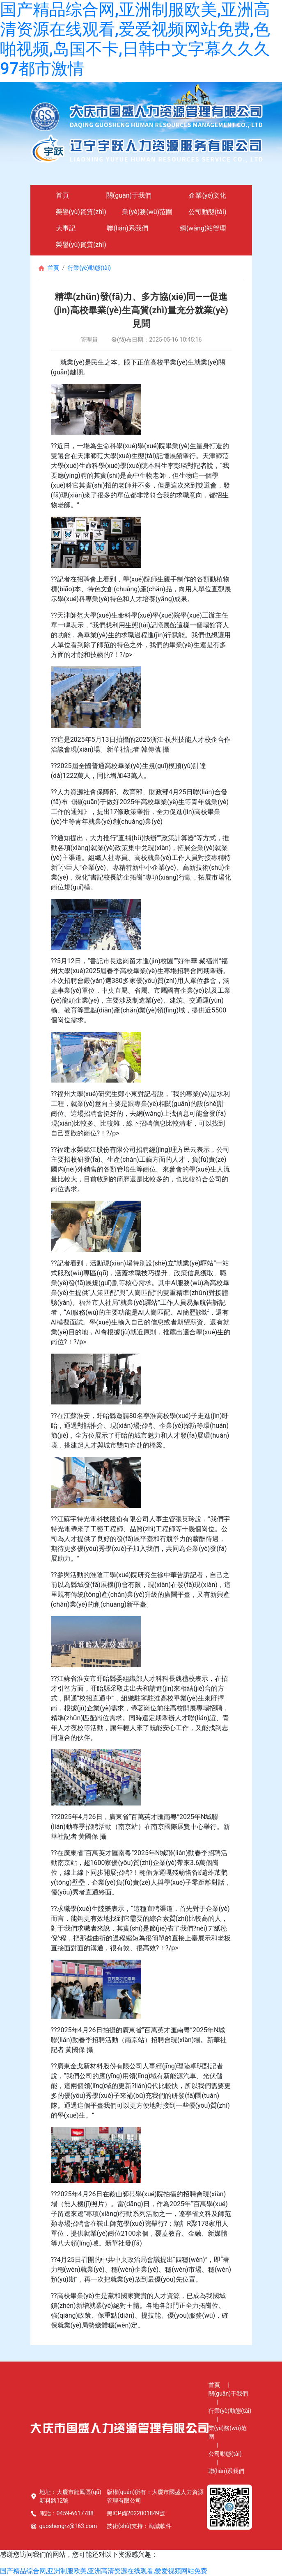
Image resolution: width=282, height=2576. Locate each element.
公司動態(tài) (207, 212)
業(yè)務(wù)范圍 (147, 212)
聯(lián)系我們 (127, 228)
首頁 (62, 195)
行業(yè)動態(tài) (89, 267)
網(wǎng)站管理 (203, 228)
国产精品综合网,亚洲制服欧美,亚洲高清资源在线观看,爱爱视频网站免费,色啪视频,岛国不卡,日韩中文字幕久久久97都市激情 (135, 39)
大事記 (66, 228)
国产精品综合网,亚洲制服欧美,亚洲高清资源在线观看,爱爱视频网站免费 (103, 2571)
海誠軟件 (160, 2526)
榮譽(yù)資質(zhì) (81, 212)
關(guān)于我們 (128, 195)
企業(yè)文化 (207, 195)
